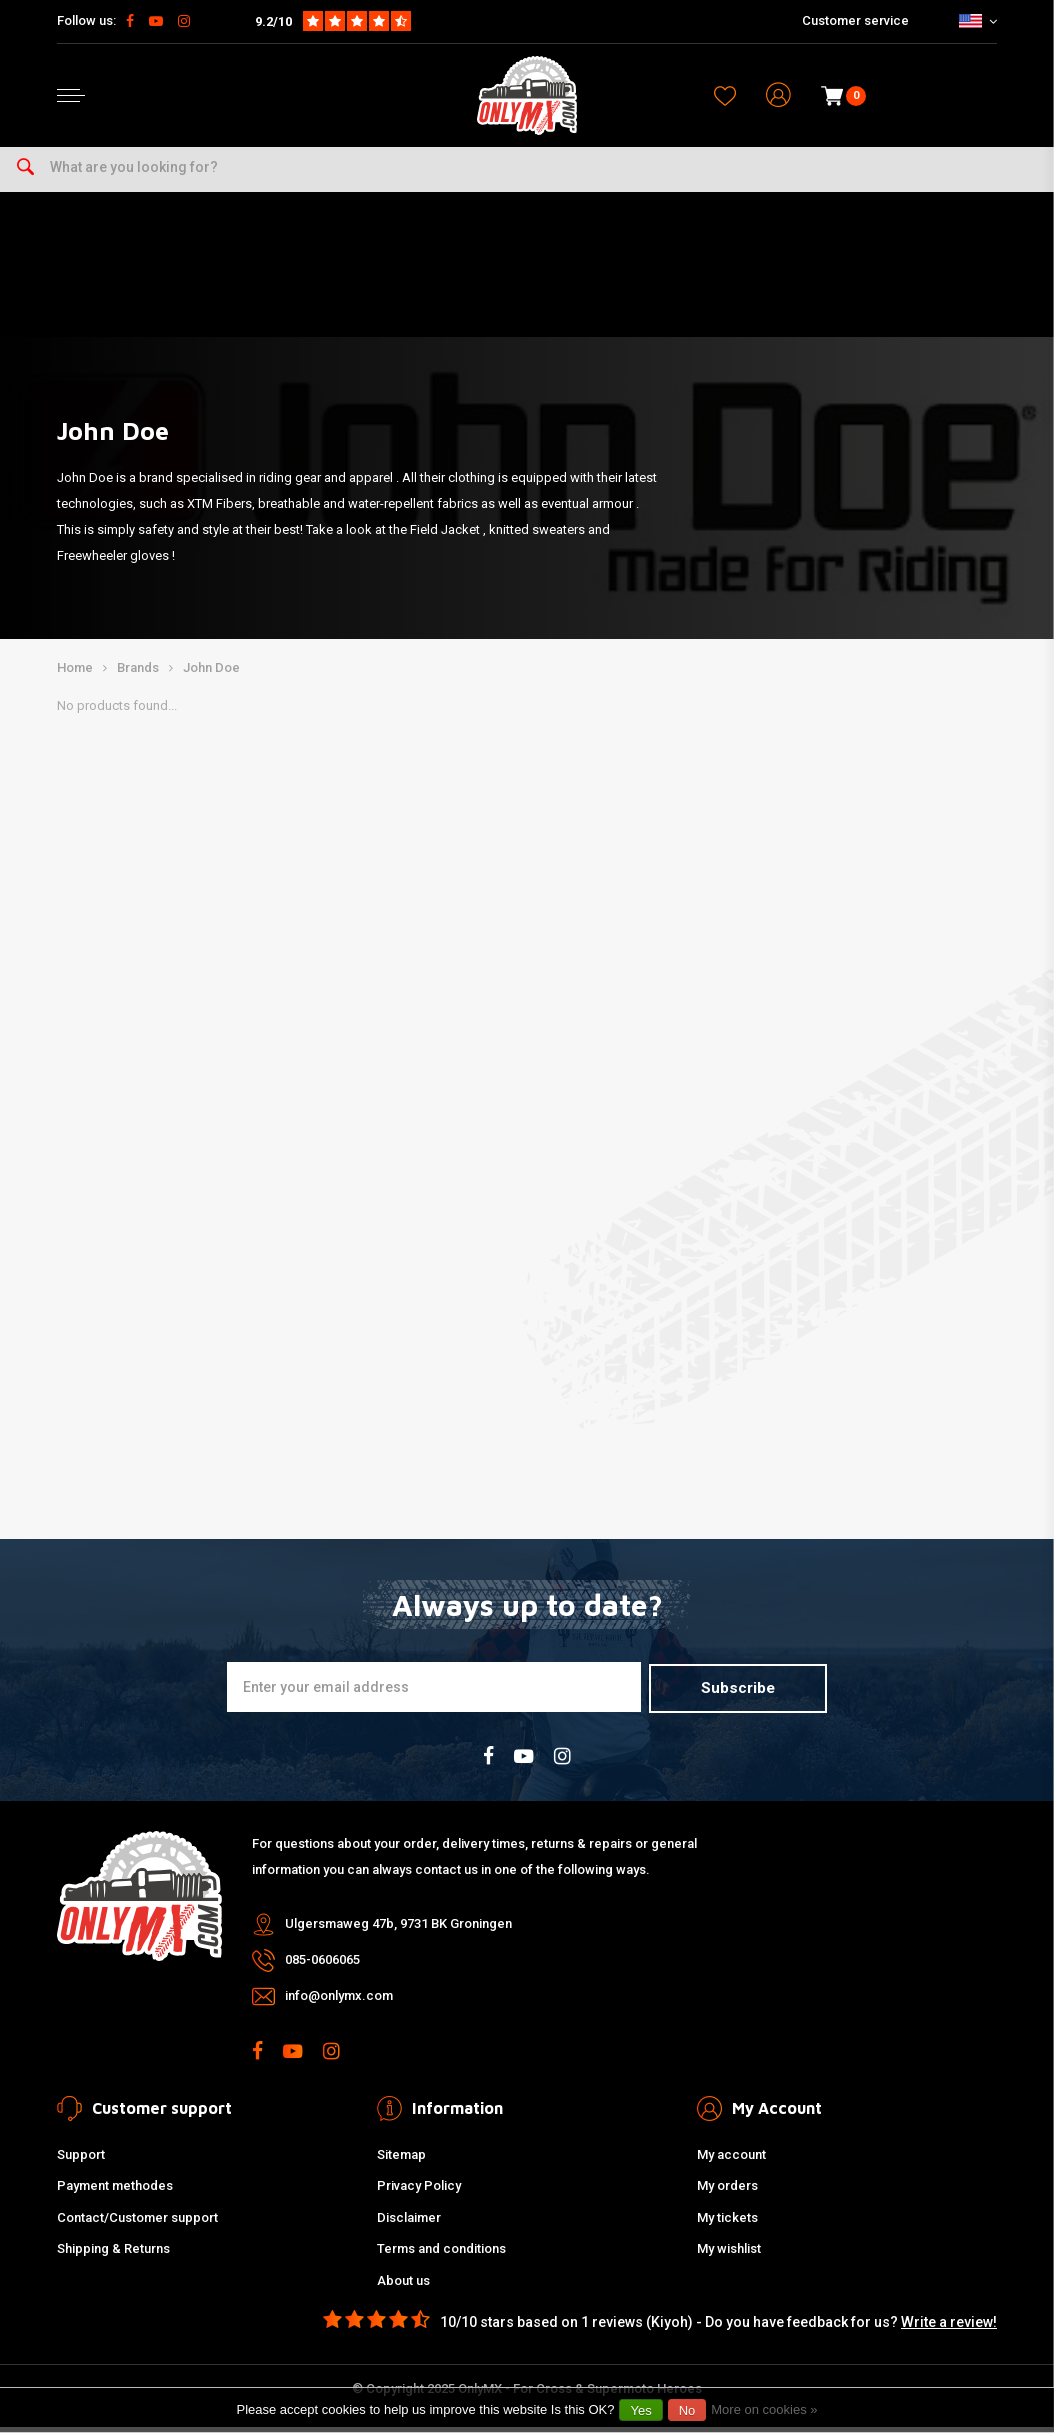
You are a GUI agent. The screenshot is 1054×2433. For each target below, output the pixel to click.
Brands (138, 674)
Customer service (855, 20)
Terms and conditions (441, 2254)
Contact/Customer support (137, 2222)
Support (81, 2159)
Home (75, 674)
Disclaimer (409, 2222)
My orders (727, 2191)
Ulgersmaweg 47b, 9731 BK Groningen (398, 1928)
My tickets (727, 2222)
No (687, 2410)
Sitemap (401, 2159)
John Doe (211, 674)
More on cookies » (764, 2409)
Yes (640, 2410)
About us (403, 2285)
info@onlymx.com (339, 2000)
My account (731, 2159)
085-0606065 (322, 1964)
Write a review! (949, 2327)
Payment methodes (115, 2191)
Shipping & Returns (113, 2254)
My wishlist (729, 2254)
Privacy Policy (419, 2191)
